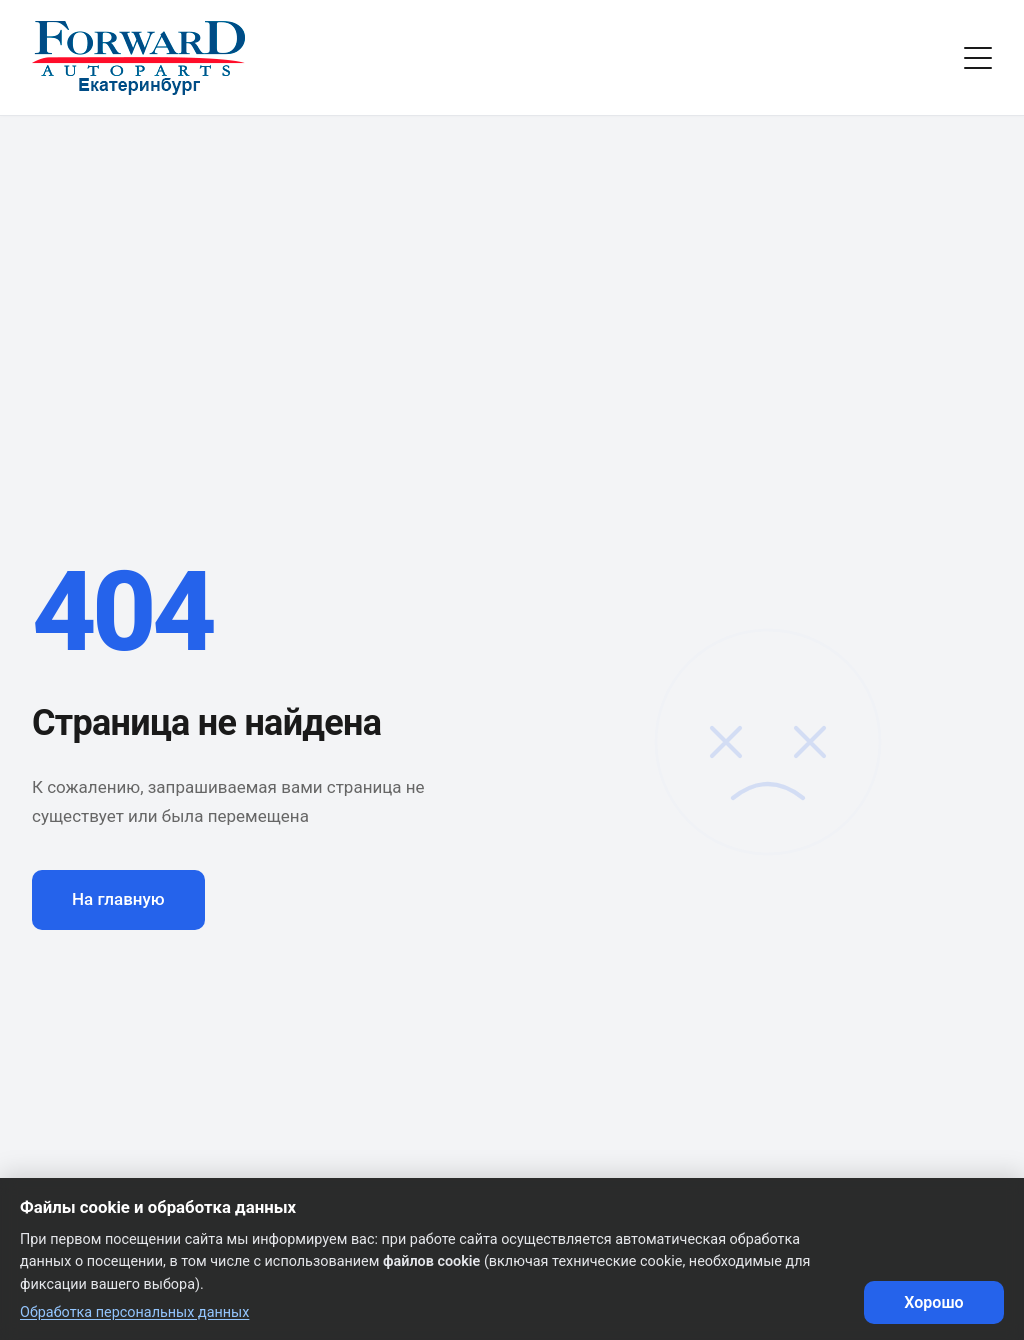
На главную (118, 899)
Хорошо (933, 1302)
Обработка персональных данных (134, 1312)
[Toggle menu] (978, 58)
